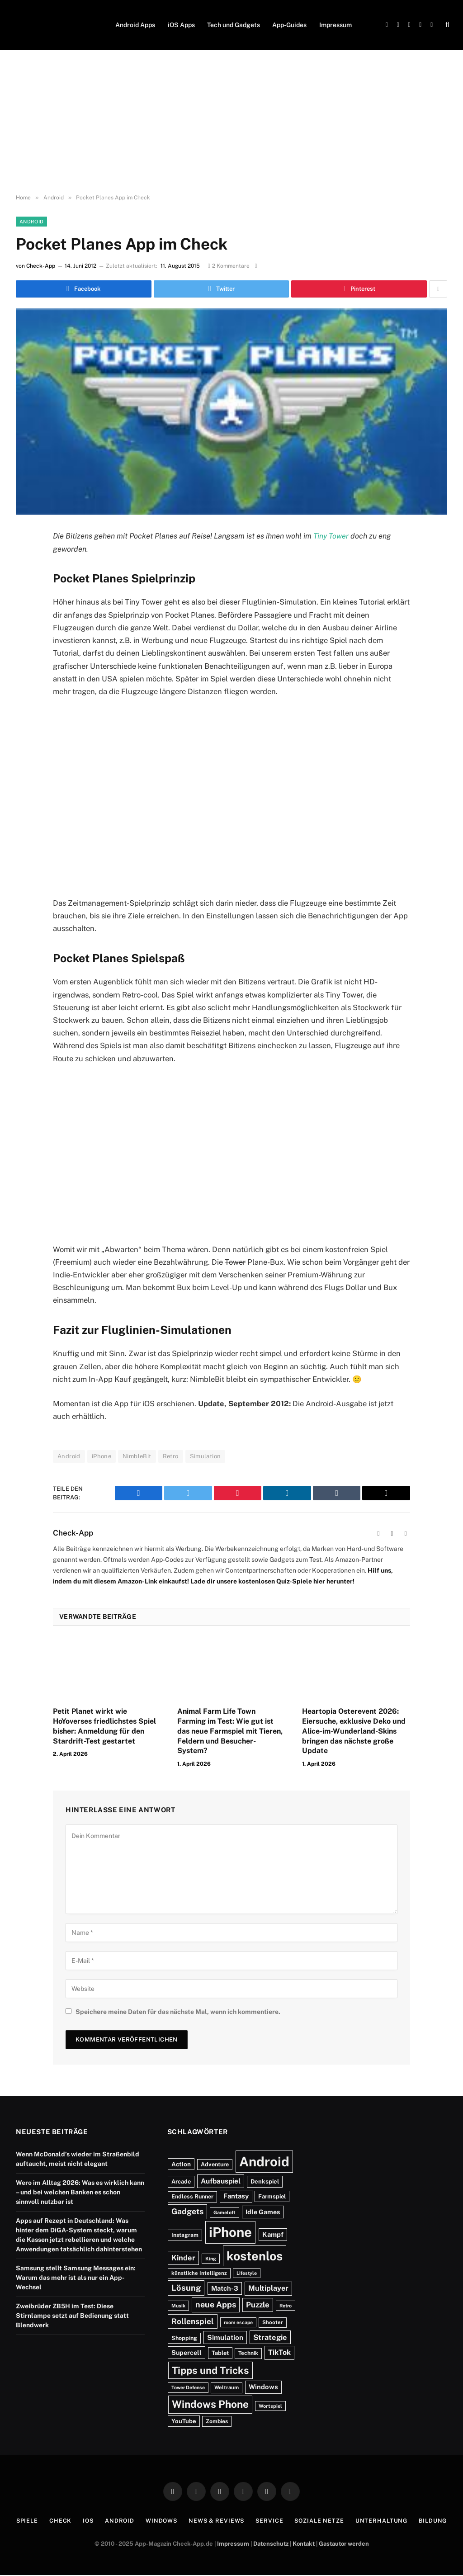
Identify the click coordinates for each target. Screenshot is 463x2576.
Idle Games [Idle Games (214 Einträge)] (263, 2213)
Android (31, 221)
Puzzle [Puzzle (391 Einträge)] (257, 2305)
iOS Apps (181, 24)
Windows (158, 2521)
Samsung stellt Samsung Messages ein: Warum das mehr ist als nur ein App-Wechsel (76, 2278)
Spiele (21, 2521)
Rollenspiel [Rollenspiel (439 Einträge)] (192, 2321)
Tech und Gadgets (233, 24)
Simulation (205, 1456)
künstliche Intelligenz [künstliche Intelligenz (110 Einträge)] (199, 2274)
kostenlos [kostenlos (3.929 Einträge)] (255, 2256)
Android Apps (135, 24)
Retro (171, 1456)
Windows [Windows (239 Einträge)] (263, 2388)
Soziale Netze (322, 2521)
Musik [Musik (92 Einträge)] (178, 2306)
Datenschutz (270, 2544)
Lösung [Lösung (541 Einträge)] (186, 2288)
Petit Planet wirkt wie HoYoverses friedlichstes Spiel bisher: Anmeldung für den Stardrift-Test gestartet (104, 1727)
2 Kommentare (229, 266)
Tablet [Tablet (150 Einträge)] (220, 2353)
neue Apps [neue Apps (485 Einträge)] (215, 2305)
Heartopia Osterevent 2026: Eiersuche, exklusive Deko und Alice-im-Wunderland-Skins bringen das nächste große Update (354, 1732)
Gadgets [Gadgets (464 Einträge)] (187, 2212)
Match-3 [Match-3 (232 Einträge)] (224, 2289)
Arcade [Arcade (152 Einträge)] (181, 2182)
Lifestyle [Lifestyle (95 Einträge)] (246, 2274)
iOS (84, 2521)
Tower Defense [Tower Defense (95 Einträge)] (188, 2388)
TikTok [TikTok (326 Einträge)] (279, 2353)
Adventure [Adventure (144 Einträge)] (215, 2164)
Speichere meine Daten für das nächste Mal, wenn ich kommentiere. (178, 2012)
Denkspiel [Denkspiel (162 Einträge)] (264, 2182)
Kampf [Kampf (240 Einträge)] (272, 2235)
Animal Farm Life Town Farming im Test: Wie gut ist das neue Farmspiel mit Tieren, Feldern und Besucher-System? (230, 1732)
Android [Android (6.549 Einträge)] (264, 2162)
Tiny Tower (331, 535)
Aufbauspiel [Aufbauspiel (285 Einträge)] (221, 2182)
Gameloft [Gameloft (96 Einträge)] (224, 2213)
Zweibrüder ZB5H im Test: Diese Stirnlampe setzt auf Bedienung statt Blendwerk (72, 2316)
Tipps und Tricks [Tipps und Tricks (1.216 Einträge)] (210, 2371)
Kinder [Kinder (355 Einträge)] (183, 2258)
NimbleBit (137, 1456)
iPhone (101, 1456)
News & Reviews (216, 2521)
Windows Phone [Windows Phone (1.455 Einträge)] (210, 2405)
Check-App (40, 266)
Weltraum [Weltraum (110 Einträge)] (226, 2388)
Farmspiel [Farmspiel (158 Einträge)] (272, 2197)
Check (55, 2521)
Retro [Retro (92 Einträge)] (285, 2306)
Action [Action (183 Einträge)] (181, 2164)
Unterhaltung (385, 2521)
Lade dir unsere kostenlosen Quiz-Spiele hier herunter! (272, 1582)
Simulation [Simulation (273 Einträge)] (225, 2338)
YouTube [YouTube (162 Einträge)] (183, 2421)
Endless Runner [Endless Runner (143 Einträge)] (192, 2197)
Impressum (335, 24)
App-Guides (289, 24)
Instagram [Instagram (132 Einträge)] (184, 2235)
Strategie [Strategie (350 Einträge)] (270, 2337)
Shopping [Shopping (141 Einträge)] (184, 2338)
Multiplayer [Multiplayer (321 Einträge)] (268, 2289)
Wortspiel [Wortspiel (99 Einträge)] (270, 2406)
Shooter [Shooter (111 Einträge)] (272, 2323)
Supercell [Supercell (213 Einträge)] (186, 2353)
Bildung (438, 2521)
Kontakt (304, 2544)
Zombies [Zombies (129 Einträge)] (217, 2422)
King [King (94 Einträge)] (210, 2259)
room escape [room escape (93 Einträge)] (238, 2322)
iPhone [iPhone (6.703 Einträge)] (230, 2233)
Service (270, 2521)
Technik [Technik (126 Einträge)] (248, 2354)
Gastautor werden (344, 2544)
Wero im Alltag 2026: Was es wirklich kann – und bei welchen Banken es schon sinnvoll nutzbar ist (80, 2192)
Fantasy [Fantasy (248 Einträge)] (236, 2197)
